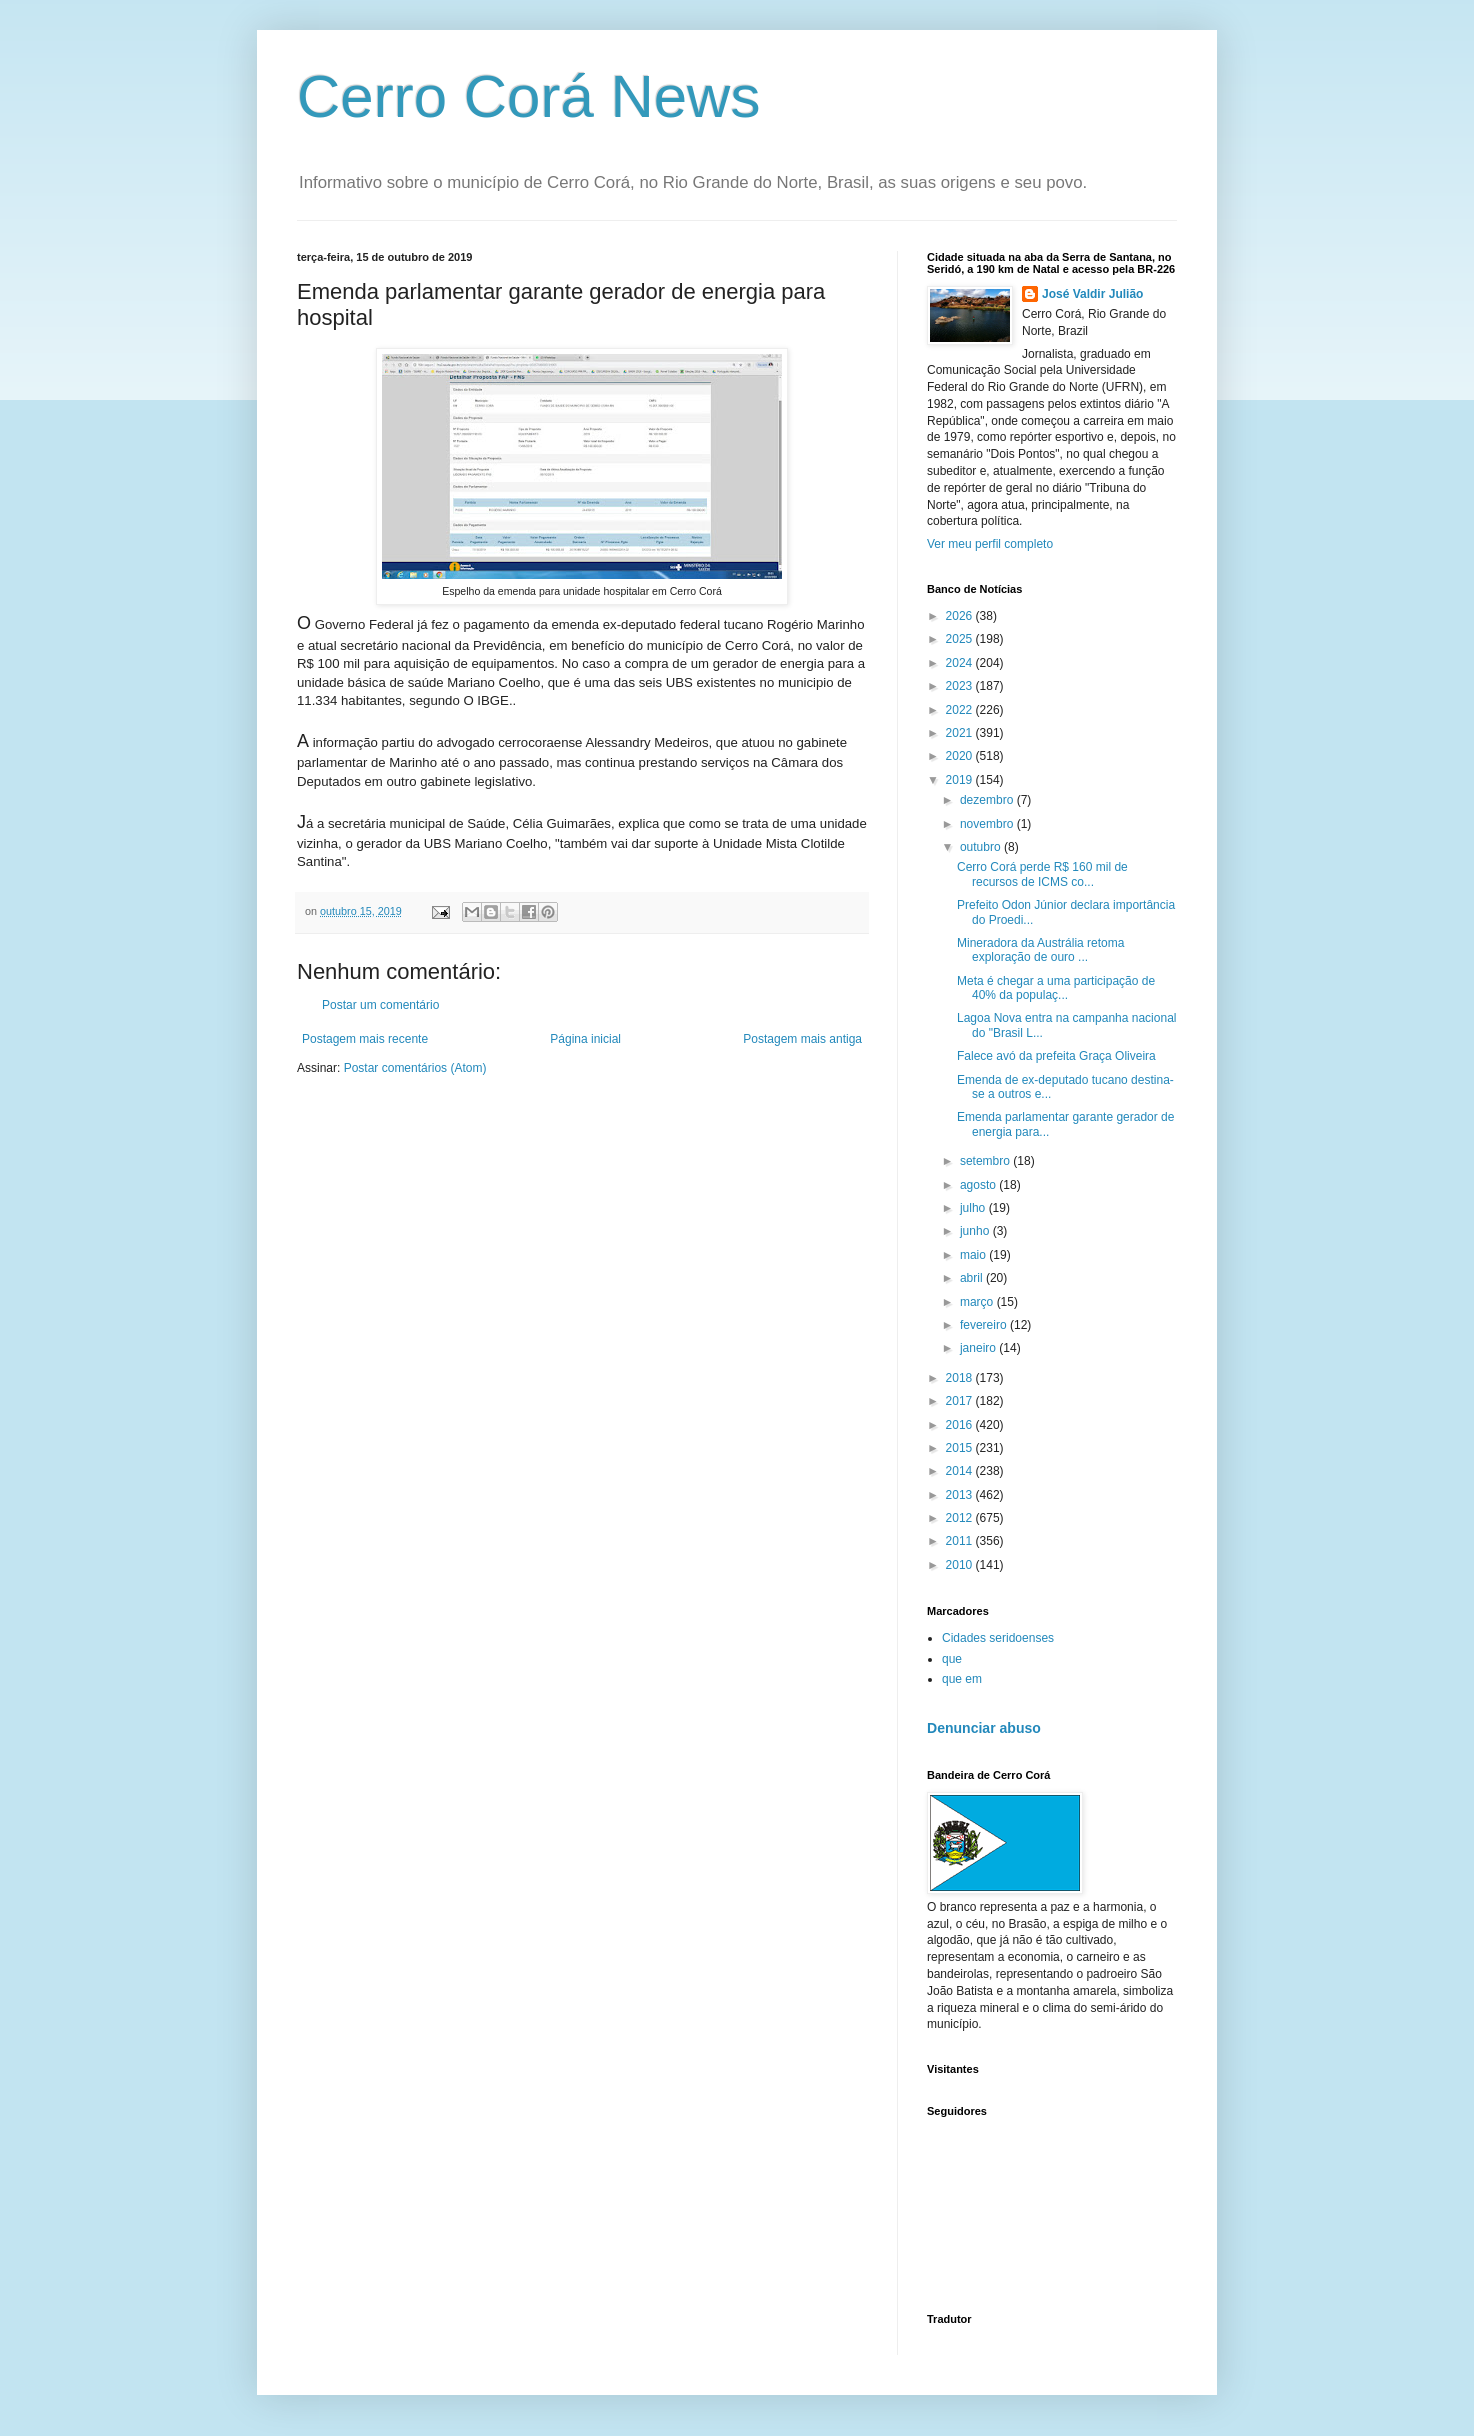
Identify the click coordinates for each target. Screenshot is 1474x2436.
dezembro (988, 800)
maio (974, 1255)
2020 (961, 756)
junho (976, 1231)
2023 (961, 686)
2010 (961, 1565)
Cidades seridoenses (998, 1638)
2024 (961, 663)
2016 (961, 1425)
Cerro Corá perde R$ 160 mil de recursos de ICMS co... (1042, 874)
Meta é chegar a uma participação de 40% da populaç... (1056, 988)
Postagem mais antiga (802, 1039)
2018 (961, 1378)
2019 (961, 780)
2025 (961, 639)
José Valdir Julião (1092, 294)
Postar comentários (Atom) (415, 1068)
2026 (961, 616)
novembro (988, 824)
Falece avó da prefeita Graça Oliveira (1056, 1056)
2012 (961, 1518)
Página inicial (585, 1039)
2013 (961, 1495)
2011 (961, 1541)
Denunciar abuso (984, 1728)
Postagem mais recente (365, 1039)
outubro (982, 847)
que (952, 1659)
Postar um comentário (380, 1005)
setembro (986, 1161)
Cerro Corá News (528, 96)
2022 (961, 710)
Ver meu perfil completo (990, 544)
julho (974, 1208)
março (978, 1302)
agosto (979, 1185)
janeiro (979, 1348)
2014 (961, 1471)
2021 (961, 733)
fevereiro (985, 1325)
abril (973, 1278)
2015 (961, 1448)
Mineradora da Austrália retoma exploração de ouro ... (1040, 950)
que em (962, 1679)
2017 (961, 1401)
